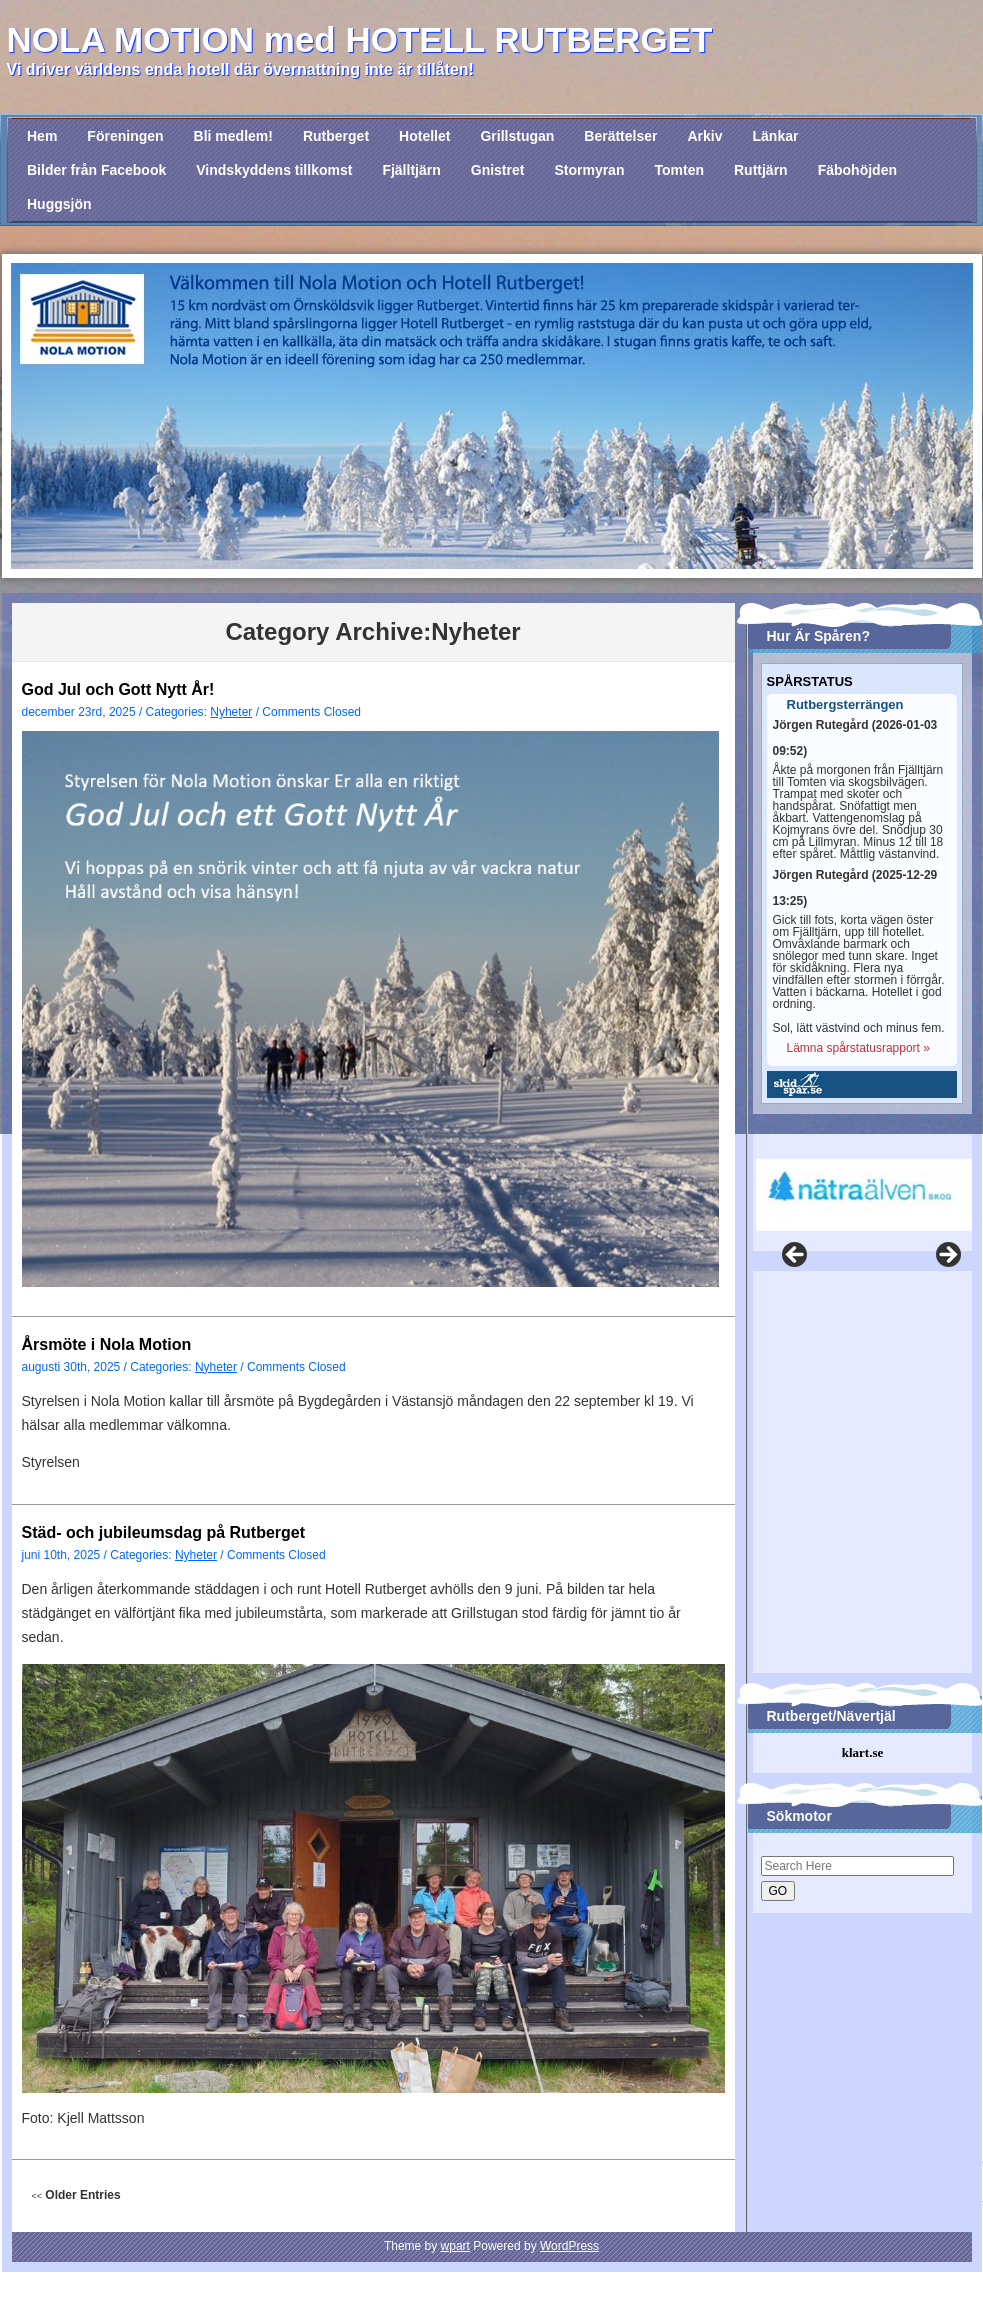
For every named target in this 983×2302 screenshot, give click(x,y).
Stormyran (589, 170)
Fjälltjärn (411, 170)
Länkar (776, 136)
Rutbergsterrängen (845, 705)
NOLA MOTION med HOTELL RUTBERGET (360, 39)
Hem (42, 136)
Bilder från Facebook (96, 170)
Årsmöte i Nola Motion (107, 1344)
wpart (455, 2246)
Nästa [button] (947, 1256)
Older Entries (76, 2195)
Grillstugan (517, 136)
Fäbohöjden (857, 170)
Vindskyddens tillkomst (274, 170)
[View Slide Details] (864, 1195)
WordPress (569, 2246)
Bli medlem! (233, 136)
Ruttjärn (761, 170)
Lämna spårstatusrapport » (858, 1048)
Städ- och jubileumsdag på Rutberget (164, 1532)
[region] (859, 1182)
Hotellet (424, 136)
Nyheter (231, 712)
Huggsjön (59, 204)
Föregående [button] (796, 1256)
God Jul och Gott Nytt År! (118, 689)
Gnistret (498, 170)
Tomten (679, 170)
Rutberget (336, 136)
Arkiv (704, 136)
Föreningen (125, 136)
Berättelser (620, 136)
